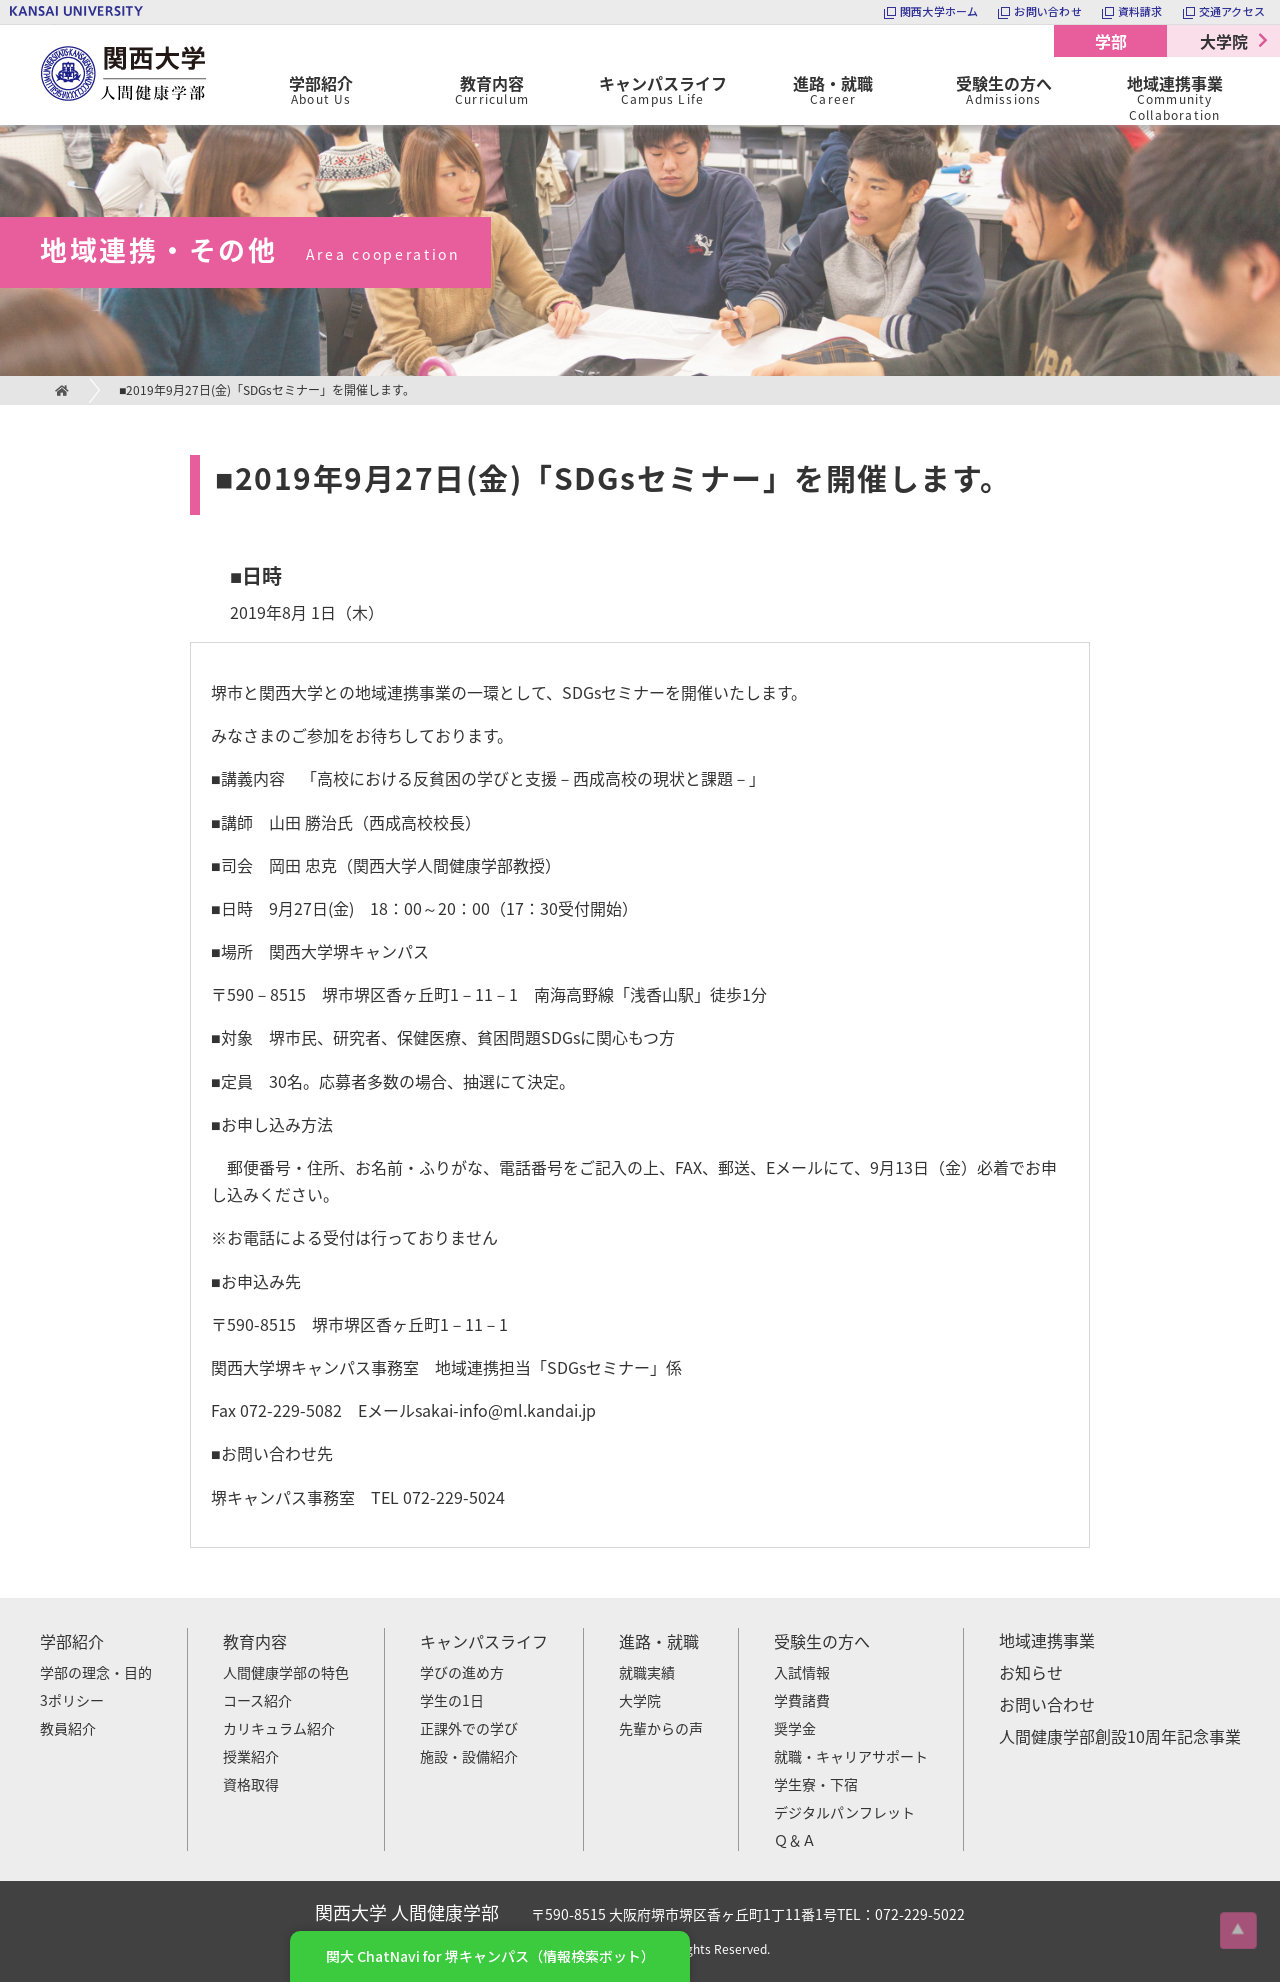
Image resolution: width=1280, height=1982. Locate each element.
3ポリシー (72, 1700)
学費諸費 (802, 1700)
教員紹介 (68, 1728)
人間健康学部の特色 (286, 1672)
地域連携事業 (1047, 1640)
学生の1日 (452, 1700)
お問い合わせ (1047, 1704)
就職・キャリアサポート (851, 1756)
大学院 (1224, 41)
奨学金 (795, 1728)
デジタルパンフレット (844, 1812)
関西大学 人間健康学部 (45, 25)
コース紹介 (257, 1700)
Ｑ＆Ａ (795, 1840)
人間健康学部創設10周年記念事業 (1120, 1736)
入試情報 (802, 1672)
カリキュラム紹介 (279, 1728)
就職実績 (647, 1672)
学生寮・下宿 (816, 1784)
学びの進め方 (462, 1672)
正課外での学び (469, 1728)
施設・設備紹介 (469, 1756)
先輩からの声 (661, 1728)
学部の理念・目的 (96, 1672)
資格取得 (251, 1784)
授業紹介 (251, 1756)
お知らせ (1031, 1672)
